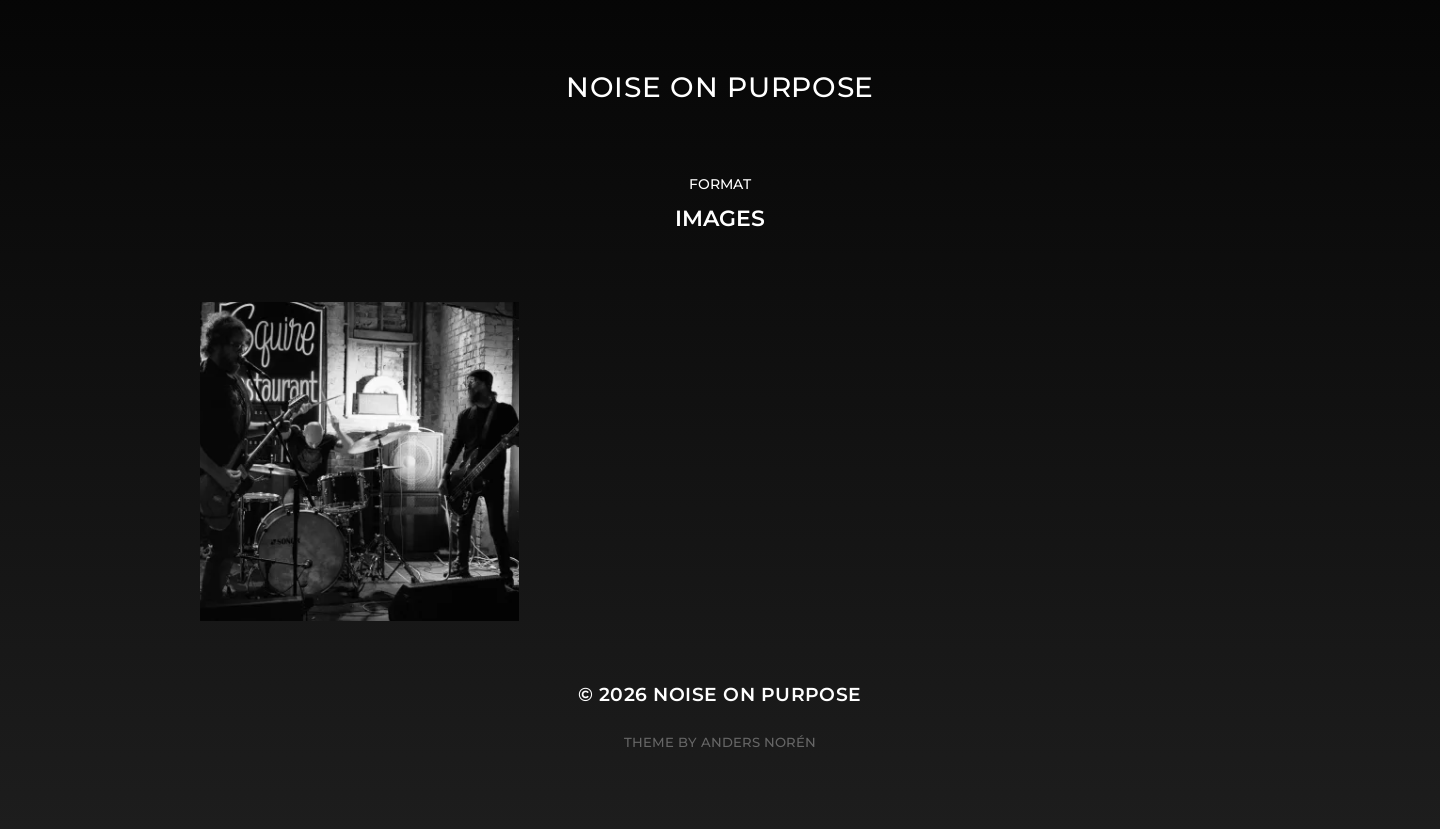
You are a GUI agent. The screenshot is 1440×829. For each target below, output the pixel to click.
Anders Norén (758, 742)
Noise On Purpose (720, 87)
